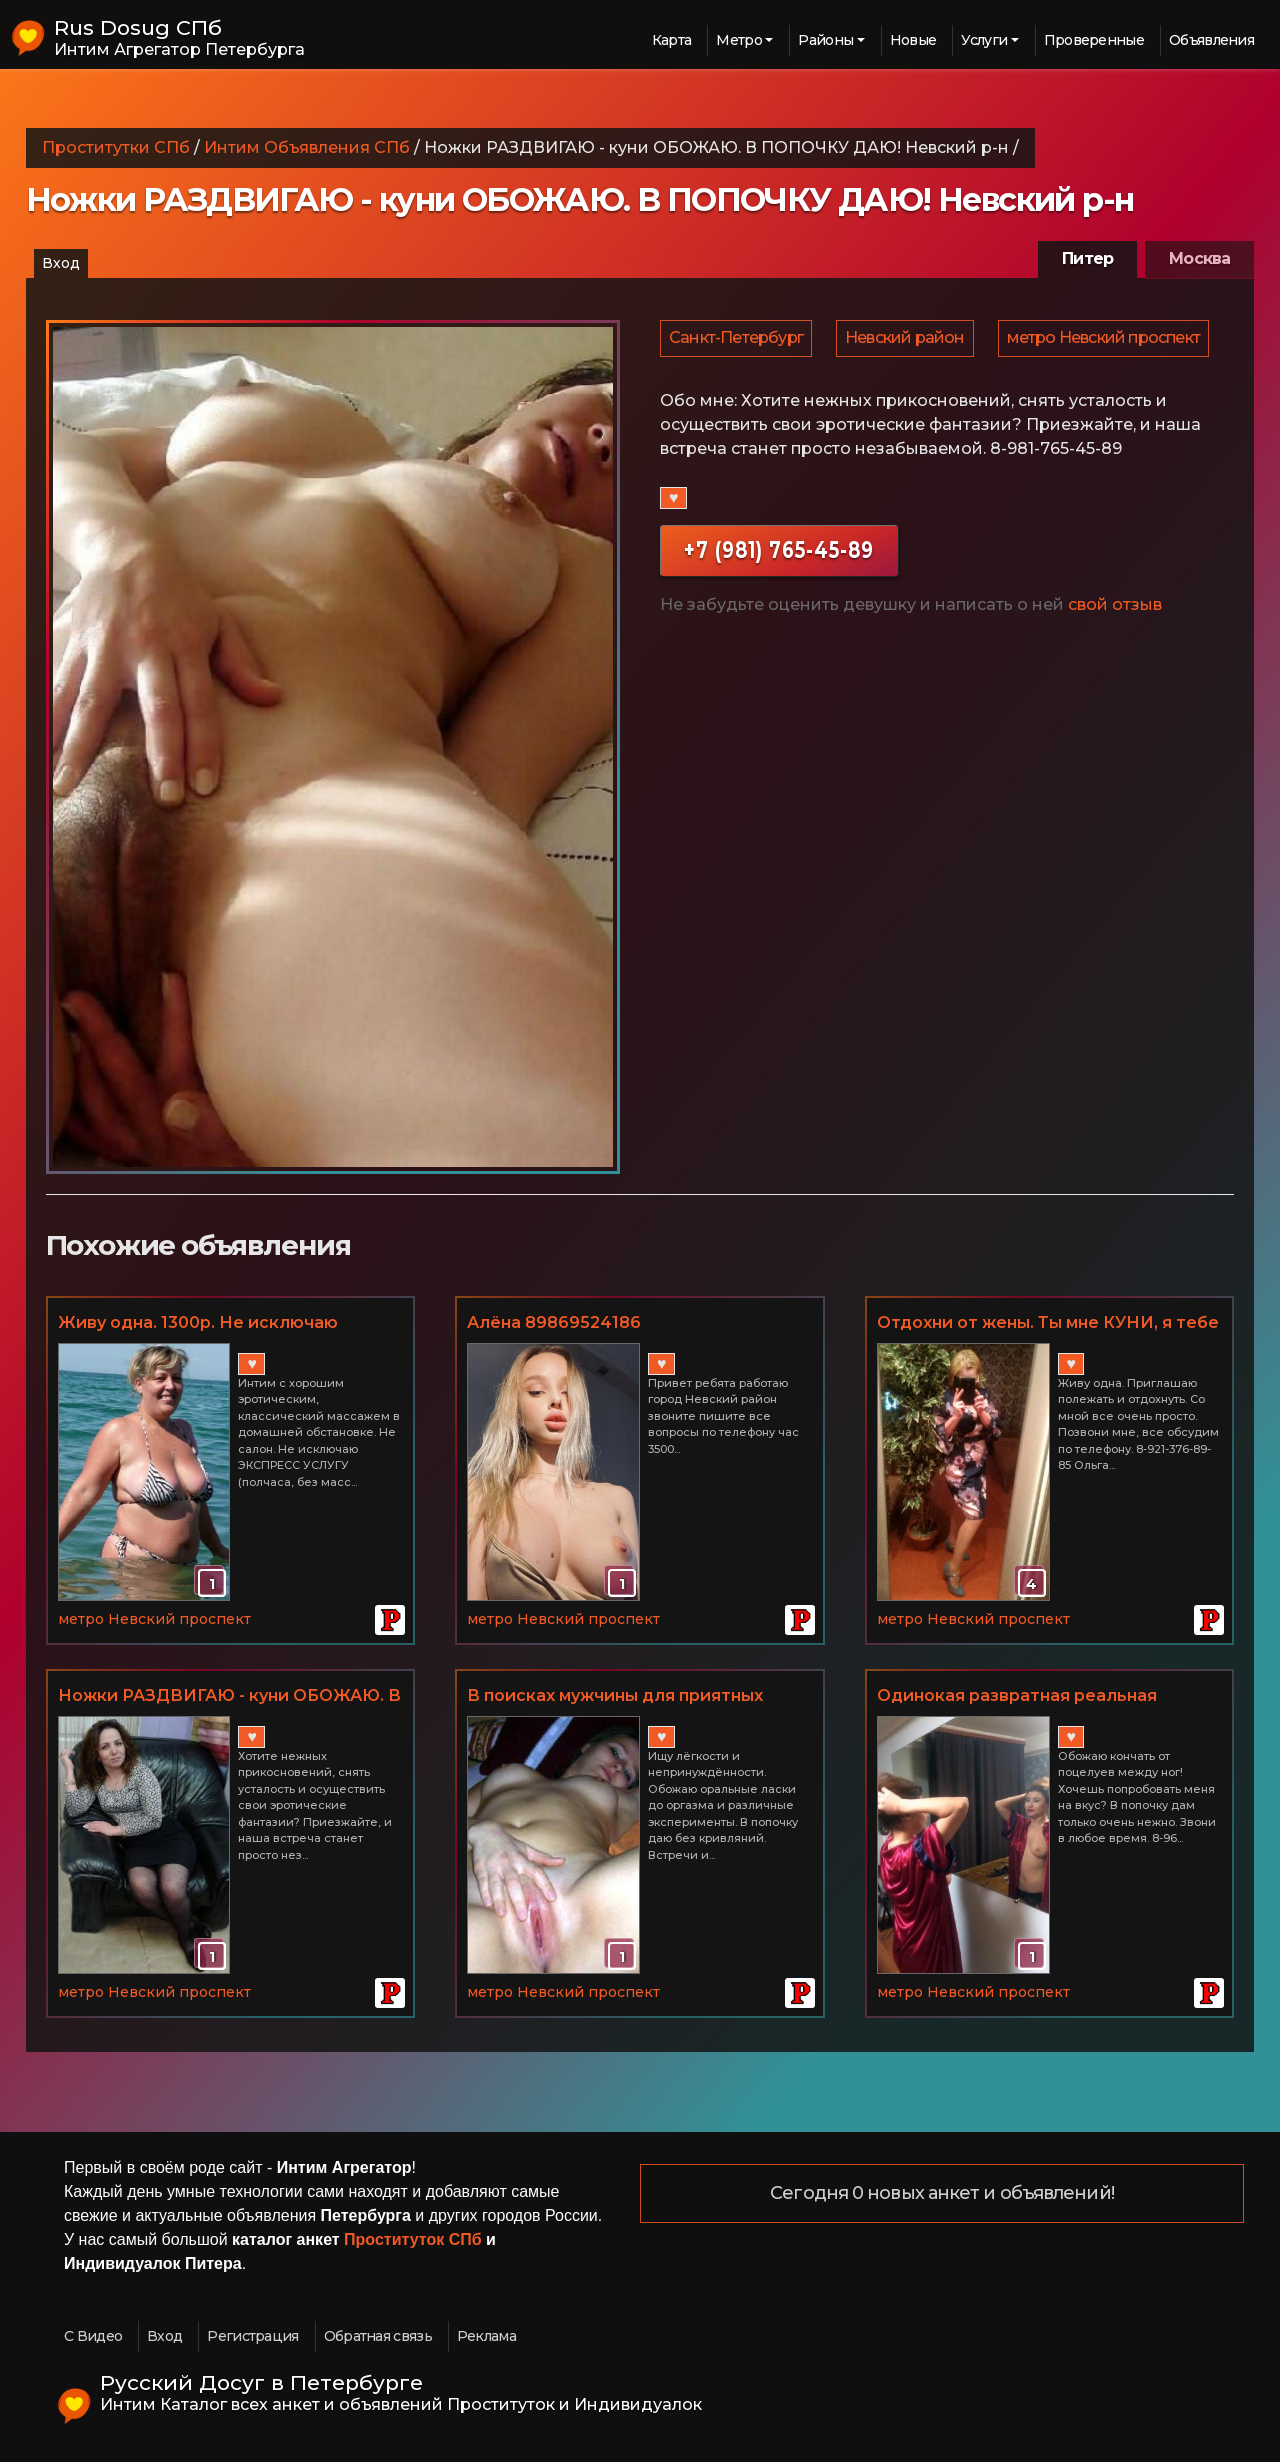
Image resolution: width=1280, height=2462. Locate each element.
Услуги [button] (984, 40)
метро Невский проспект (766, 393)
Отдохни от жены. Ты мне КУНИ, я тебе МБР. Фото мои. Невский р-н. (1048, 1324)
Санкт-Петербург (737, 341)
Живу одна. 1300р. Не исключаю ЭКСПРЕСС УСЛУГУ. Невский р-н (199, 1324)
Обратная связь (378, 2336)
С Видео (93, 2336)
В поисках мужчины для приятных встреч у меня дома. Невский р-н (615, 1697)
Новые (913, 40)
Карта (672, 40)
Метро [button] (739, 40)
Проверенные (1094, 40)
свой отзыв (1115, 663)
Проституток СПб (413, 2239)
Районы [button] (825, 40)
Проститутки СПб (116, 147)
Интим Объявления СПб (307, 147)
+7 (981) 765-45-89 (779, 608)
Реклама (486, 2336)
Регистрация (252, 2336)
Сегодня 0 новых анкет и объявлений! (942, 2194)
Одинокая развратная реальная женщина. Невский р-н (1017, 1697)
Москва (1199, 258)
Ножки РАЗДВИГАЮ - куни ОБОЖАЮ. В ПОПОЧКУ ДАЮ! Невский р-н (229, 1697)
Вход (61, 263)
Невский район (908, 341)
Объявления (1211, 40)
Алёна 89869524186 (554, 1322)
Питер (1087, 258)
